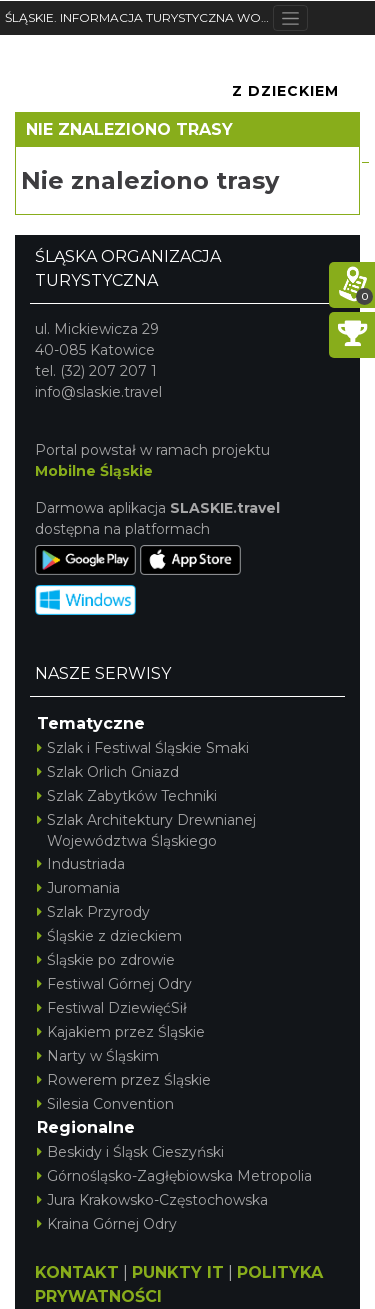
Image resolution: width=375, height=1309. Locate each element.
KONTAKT (77, 1272)
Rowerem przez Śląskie (124, 1080)
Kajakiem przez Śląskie (121, 1032)
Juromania (78, 888)
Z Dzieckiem (285, 91)
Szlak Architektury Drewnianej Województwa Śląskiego (146, 830)
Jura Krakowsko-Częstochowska (152, 1200)
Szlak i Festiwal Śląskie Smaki (143, 748)
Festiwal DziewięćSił (112, 1008)
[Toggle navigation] (290, 18)
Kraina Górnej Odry (107, 1224)
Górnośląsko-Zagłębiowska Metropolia (174, 1176)
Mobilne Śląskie (94, 471)
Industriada (81, 864)
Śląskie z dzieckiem (109, 936)
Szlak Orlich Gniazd (108, 772)
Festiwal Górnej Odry (114, 984)
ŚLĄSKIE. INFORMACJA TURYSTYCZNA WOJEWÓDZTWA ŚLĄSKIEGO (139, 17)
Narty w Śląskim (98, 1056)
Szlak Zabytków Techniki (127, 796)
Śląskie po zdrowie (106, 960)
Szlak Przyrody (93, 912)
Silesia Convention (105, 1104)
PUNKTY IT (178, 1272)
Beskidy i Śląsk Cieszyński (130, 1152)
